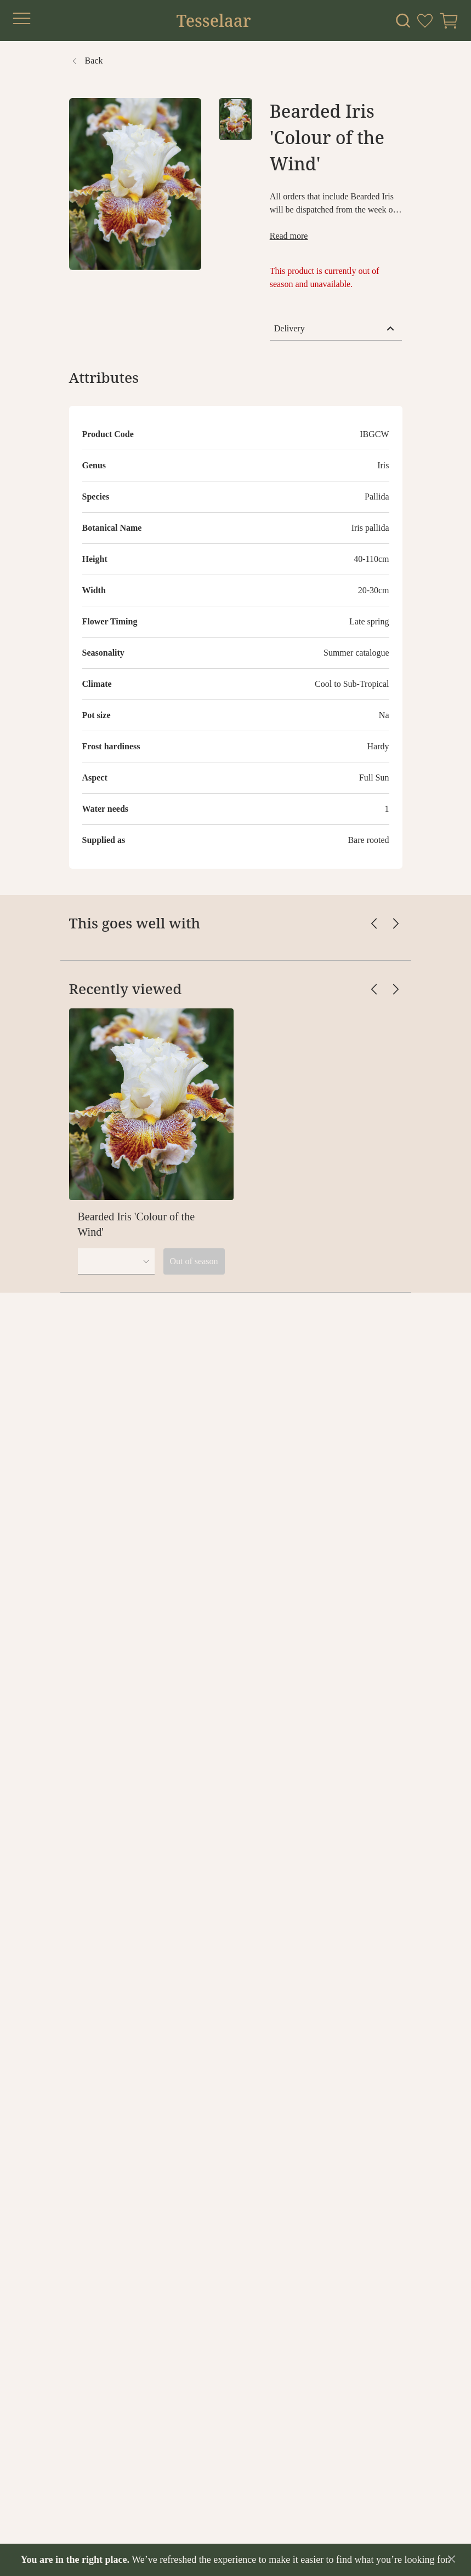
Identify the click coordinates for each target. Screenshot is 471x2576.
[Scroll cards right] (395, 923)
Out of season (194, 1261)
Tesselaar (213, 21)
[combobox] (116, 1261)
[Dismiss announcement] (451, 2559)
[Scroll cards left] (374, 923)
